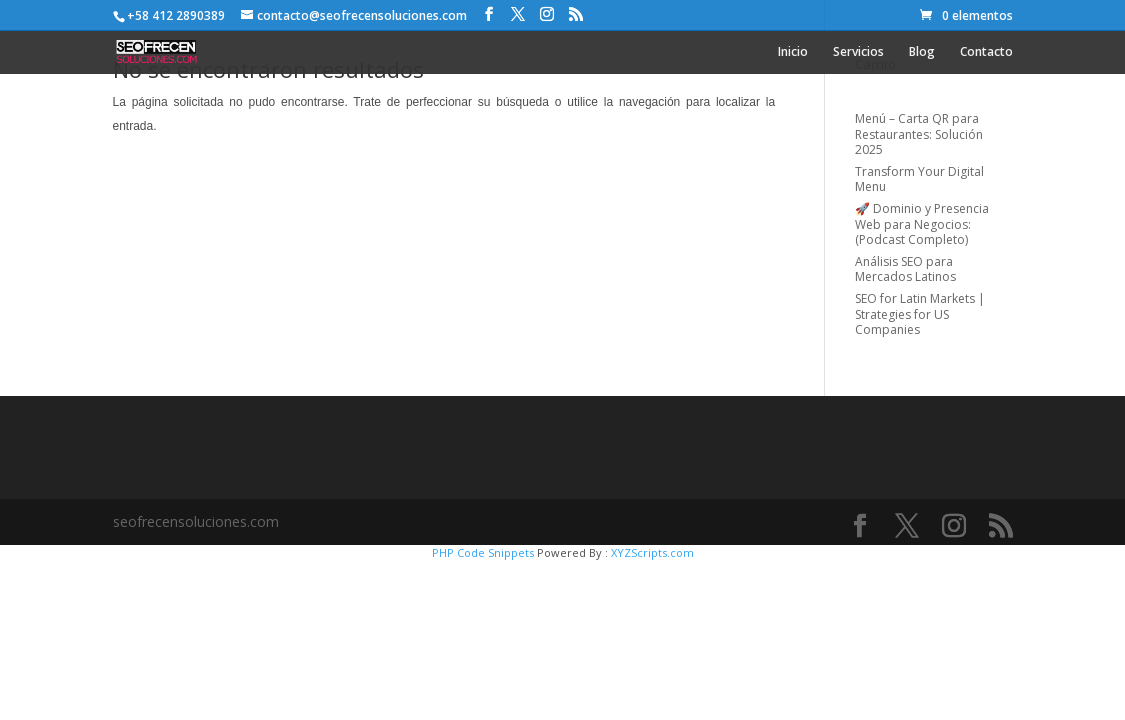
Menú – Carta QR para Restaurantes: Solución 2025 (919, 134)
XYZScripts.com (652, 552)
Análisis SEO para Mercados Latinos (905, 269)
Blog (922, 52)
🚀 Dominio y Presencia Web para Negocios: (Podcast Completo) (922, 224)
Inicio (793, 52)
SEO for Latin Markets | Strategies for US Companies (920, 314)
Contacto (986, 52)
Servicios (858, 52)
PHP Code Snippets (483, 552)
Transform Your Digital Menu (919, 179)
